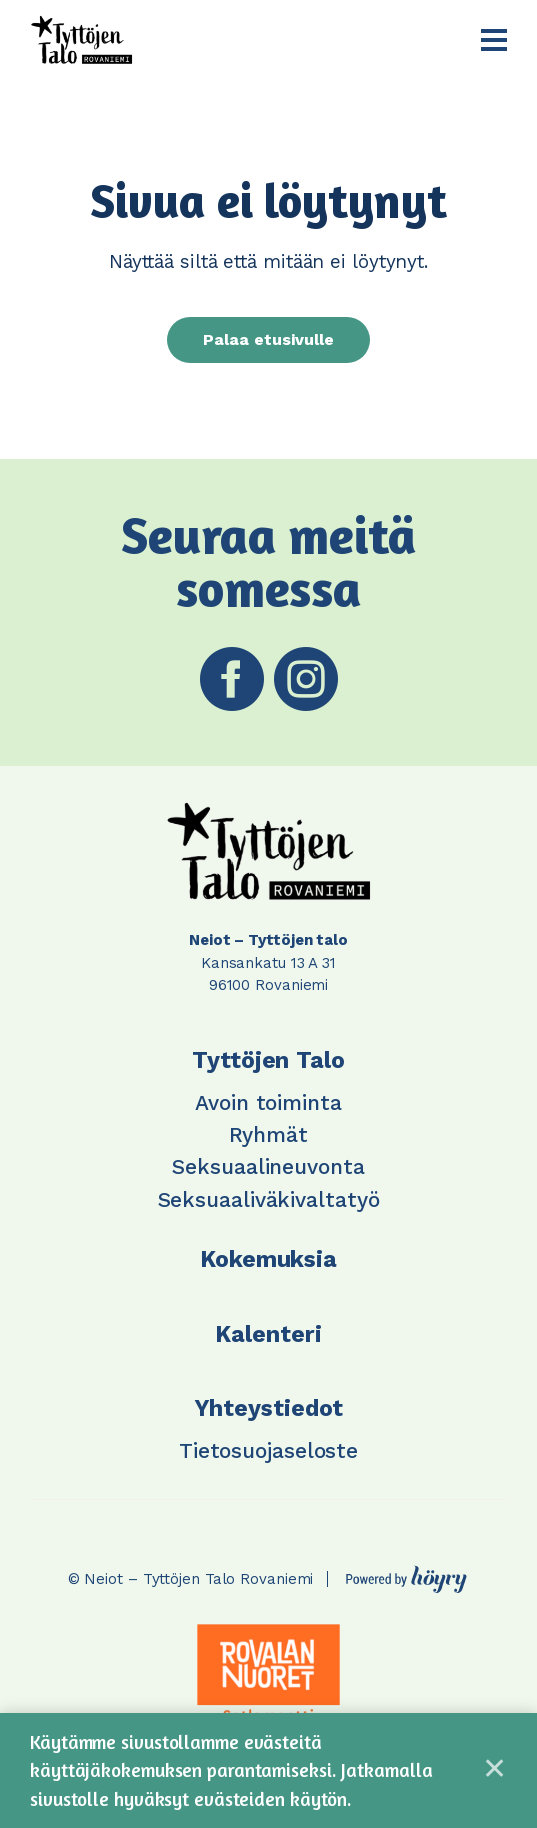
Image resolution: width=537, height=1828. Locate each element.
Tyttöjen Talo (268, 1060)
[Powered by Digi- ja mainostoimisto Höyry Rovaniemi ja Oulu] (406, 1574)
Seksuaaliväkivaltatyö (269, 1199)
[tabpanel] (269, 1673)
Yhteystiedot (269, 1408)
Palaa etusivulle (268, 339)
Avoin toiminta (268, 1102)
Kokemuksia (268, 1259)
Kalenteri (268, 1334)
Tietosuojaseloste (268, 1450)
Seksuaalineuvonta (268, 1166)
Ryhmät (268, 1134)
